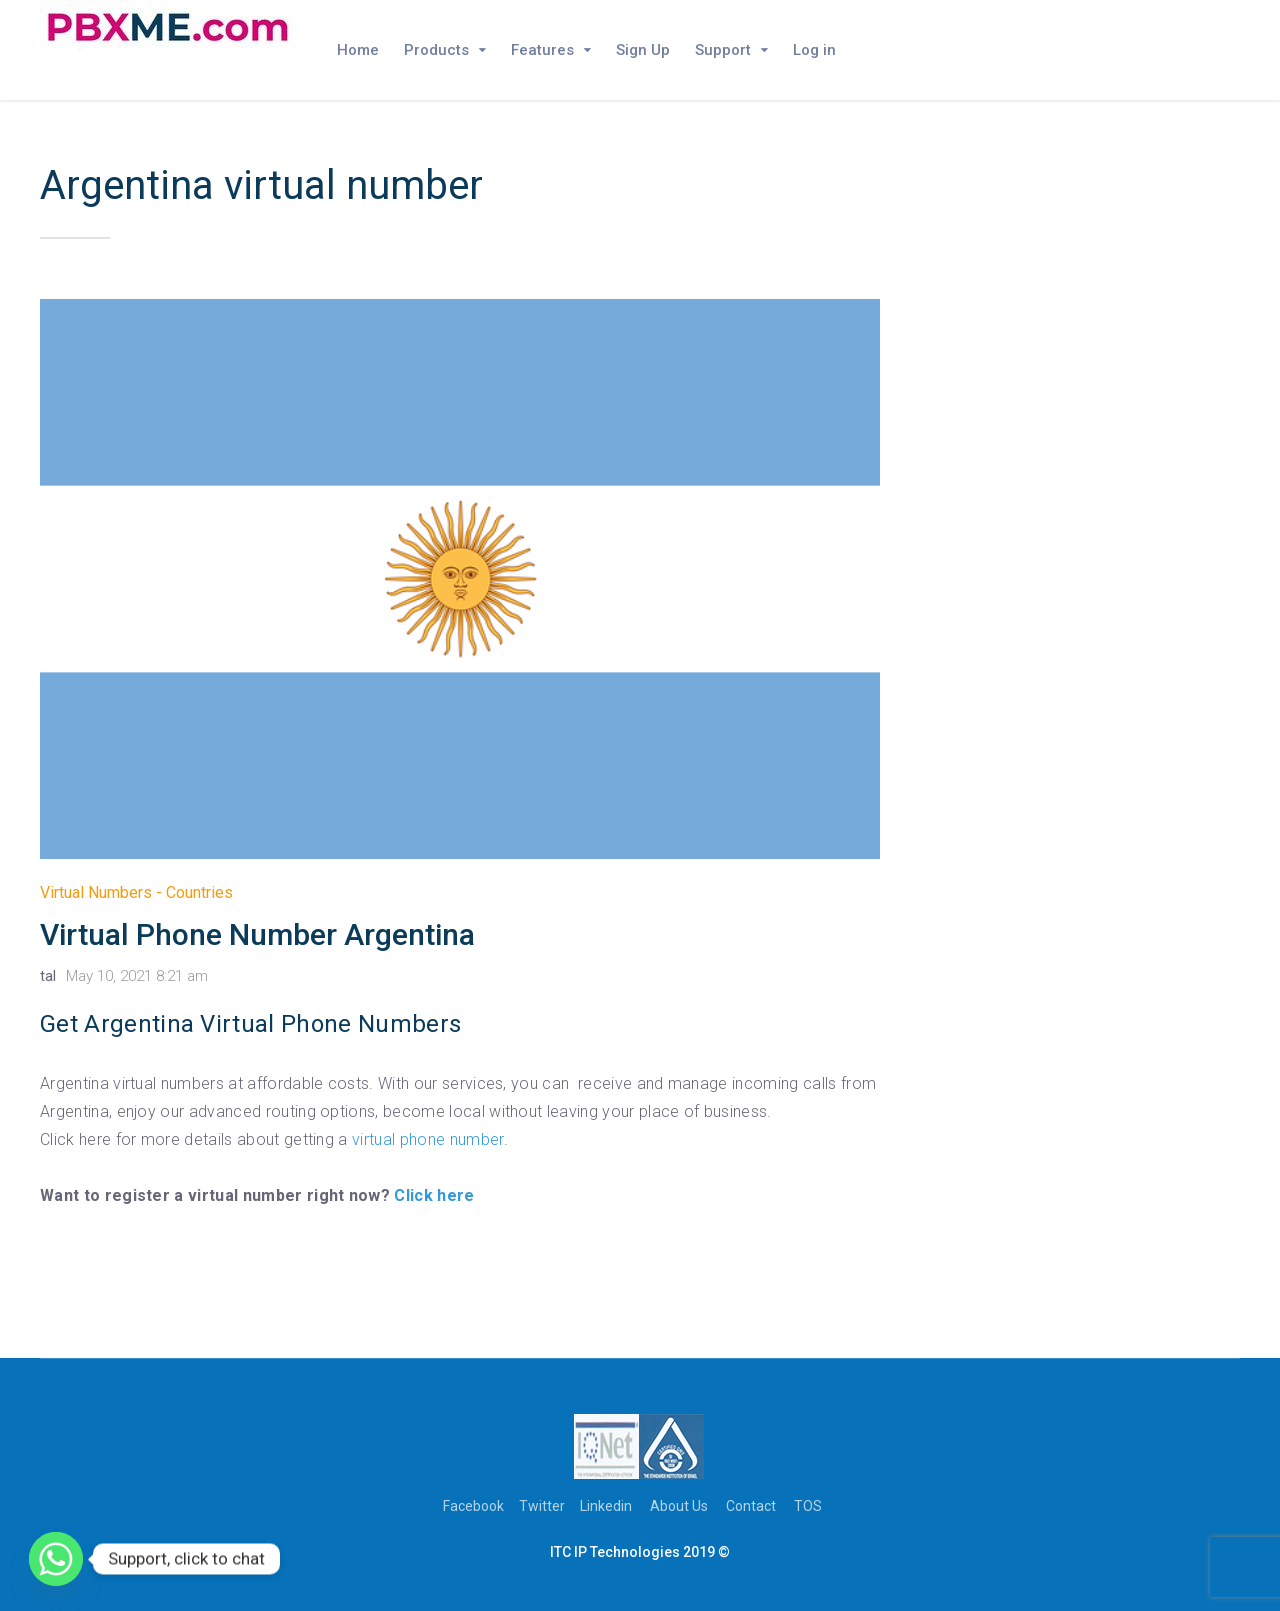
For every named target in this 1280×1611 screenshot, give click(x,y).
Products (436, 50)
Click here (434, 1195)
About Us (679, 1506)
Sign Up (643, 50)
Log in (814, 50)
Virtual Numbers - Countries (136, 892)
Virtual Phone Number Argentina (257, 934)
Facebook (473, 1506)
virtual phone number (427, 1139)
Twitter (542, 1506)
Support (723, 50)
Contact (751, 1506)
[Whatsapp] (56, 1559)
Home (358, 50)
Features (542, 50)
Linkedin (606, 1506)
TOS (808, 1506)
